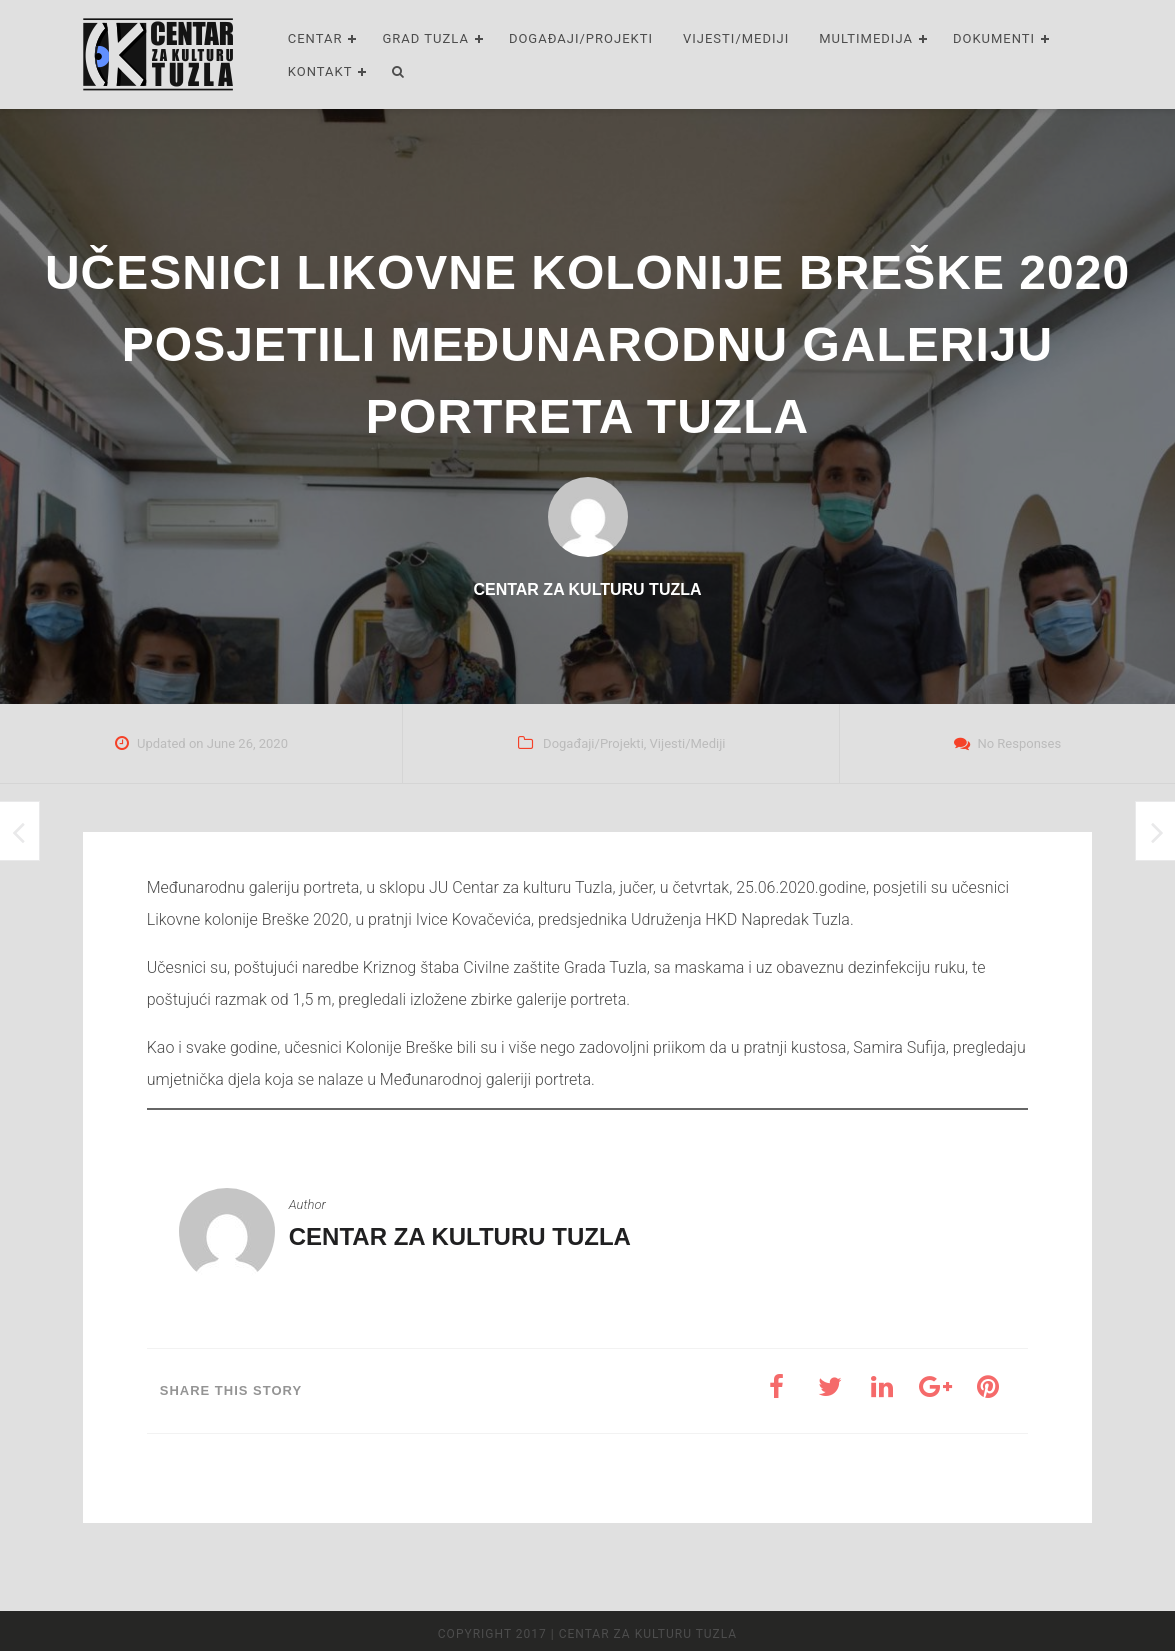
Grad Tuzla (425, 38)
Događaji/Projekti (581, 38)
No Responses (1019, 743)
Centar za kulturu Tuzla (460, 1236)
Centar (315, 38)
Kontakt (320, 71)
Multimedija (866, 38)
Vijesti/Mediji (736, 38)
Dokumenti (994, 38)
